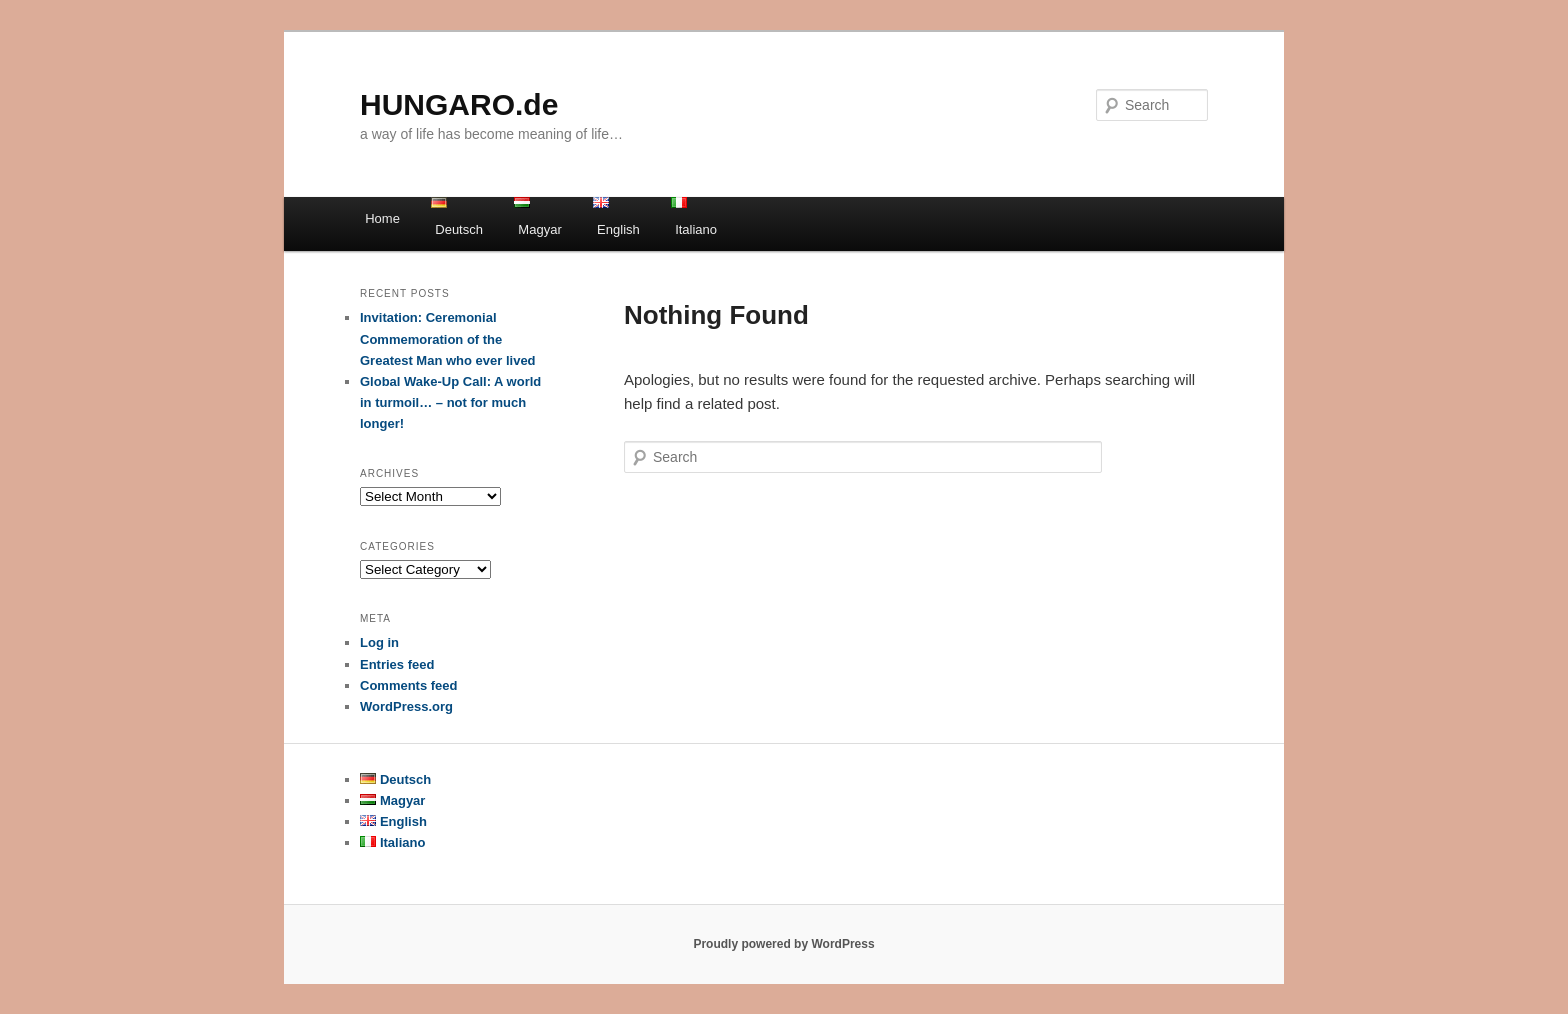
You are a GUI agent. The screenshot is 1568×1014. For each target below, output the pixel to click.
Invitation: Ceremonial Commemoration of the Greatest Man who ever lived (448, 338)
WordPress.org (406, 706)
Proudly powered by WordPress (783, 944)
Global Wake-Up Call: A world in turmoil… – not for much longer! (450, 402)
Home (382, 218)
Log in (379, 642)
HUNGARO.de (459, 104)
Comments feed (409, 685)
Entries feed (397, 664)
